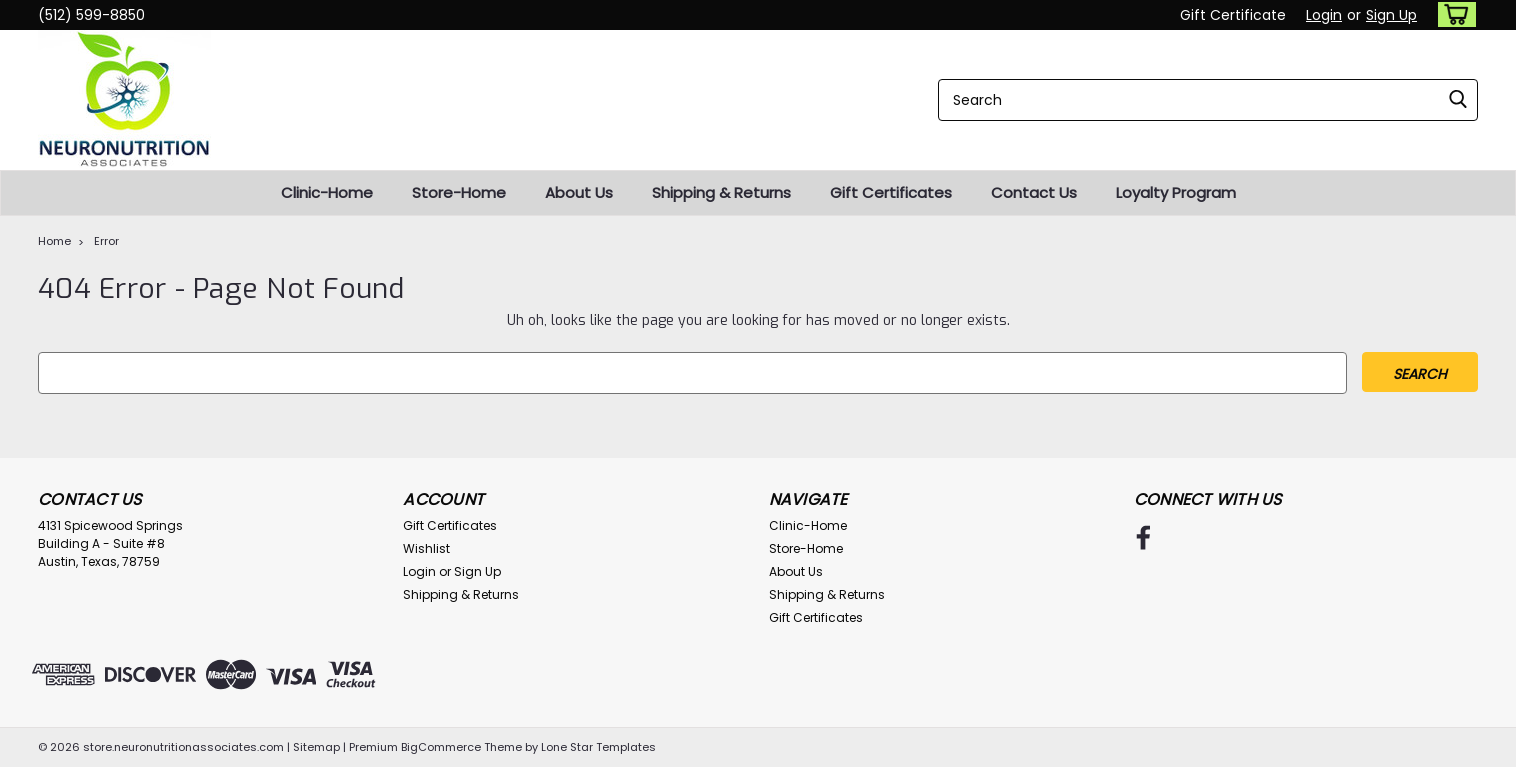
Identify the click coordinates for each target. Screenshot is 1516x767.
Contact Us (1034, 192)
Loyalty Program (1176, 192)
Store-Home (459, 192)
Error (106, 241)
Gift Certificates (891, 192)
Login (1324, 15)
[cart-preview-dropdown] (1452, 14)
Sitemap (316, 747)
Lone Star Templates (598, 747)
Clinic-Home (327, 192)
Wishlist (426, 548)
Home (54, 241)
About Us (579, 192)
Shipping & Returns (721, 192)
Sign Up (1391, 15)
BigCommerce (441, 747)
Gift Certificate (1233, 15)
